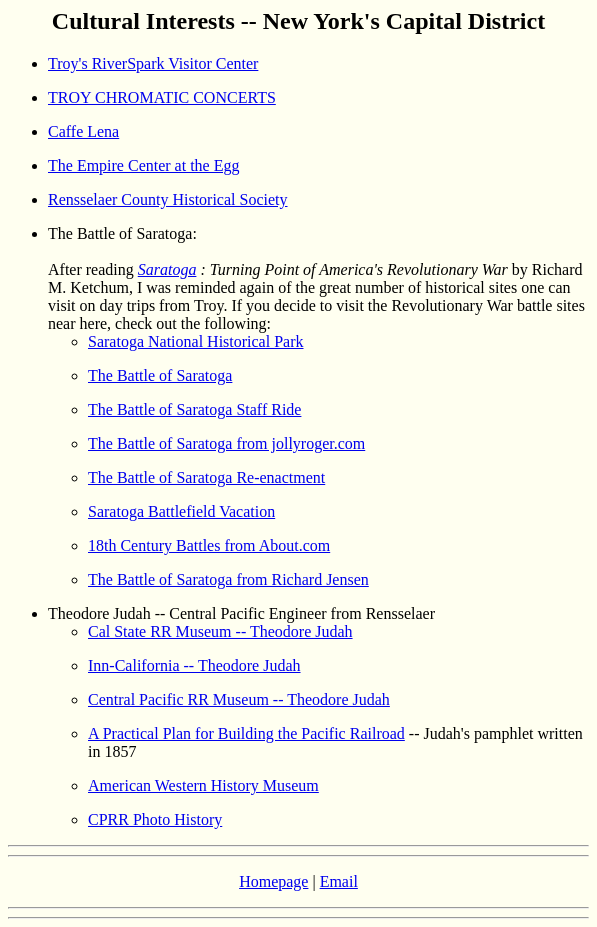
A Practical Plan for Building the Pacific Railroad (246, 733)
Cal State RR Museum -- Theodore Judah (220, 631)
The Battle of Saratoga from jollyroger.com (226, 443)
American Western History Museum (203, 785)
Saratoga (167, 269)
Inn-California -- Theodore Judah (194, 665)
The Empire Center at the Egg (143, 165)
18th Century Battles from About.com (209, 545)
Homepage (273, 881)
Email (339, 881)
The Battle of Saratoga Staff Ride (194, 409)
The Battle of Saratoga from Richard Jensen (228, 579)
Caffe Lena (83, 131)
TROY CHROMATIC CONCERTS (162, 97)
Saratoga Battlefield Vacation (181, 511)
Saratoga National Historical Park (196, 341)
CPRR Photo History (155, 819)
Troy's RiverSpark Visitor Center (153, 63)
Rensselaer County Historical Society (168, 199)
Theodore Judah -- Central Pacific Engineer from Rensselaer (241, 613)
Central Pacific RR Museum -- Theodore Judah (239, 699)
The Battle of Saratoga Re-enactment (206, 477)
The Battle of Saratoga (160, 375)
